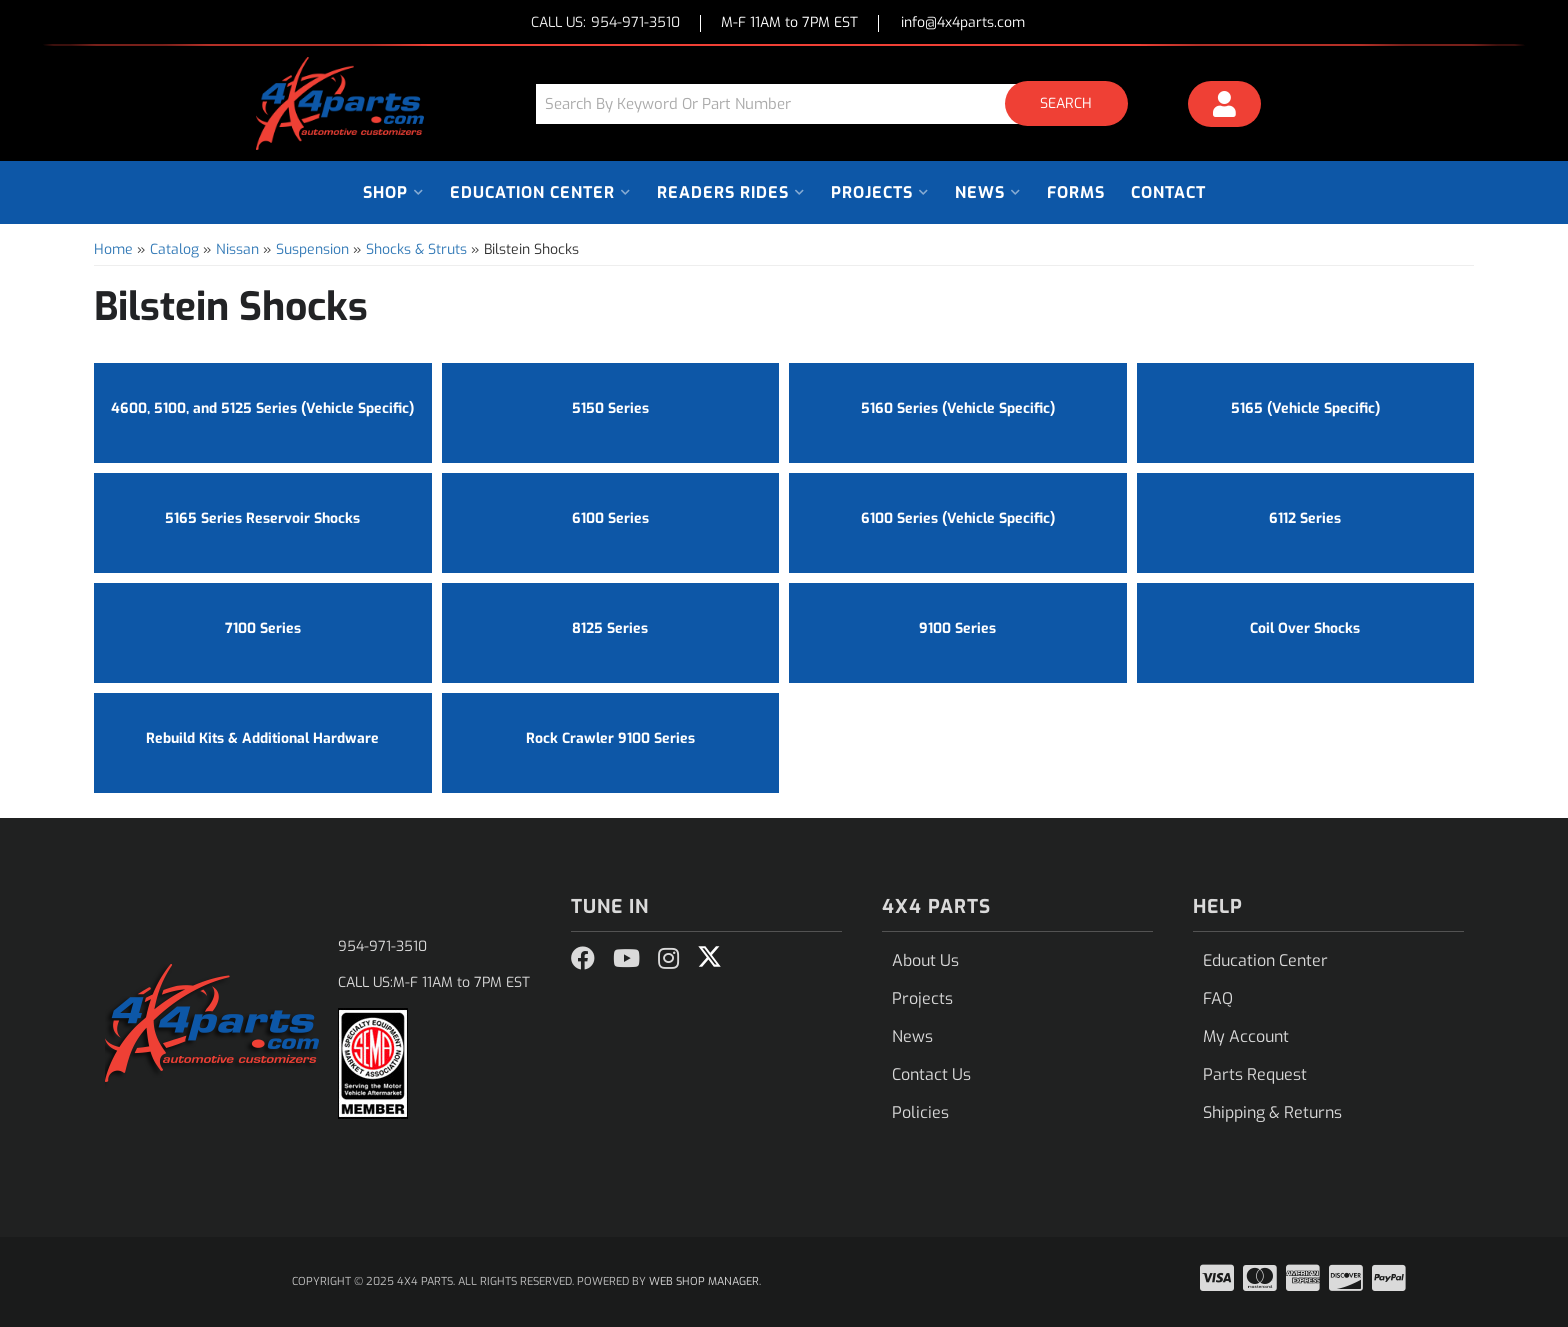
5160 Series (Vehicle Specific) (958, 408)
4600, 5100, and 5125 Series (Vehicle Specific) (262, 408)
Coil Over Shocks (1305, 628)
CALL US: (605, 23)
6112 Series (1305, 518)
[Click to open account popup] (1225, 107)
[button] (839, 103)
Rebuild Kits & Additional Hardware (262, 738)
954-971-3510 (382, 946)
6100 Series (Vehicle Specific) (958, 518)
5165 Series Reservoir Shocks (262, 518)
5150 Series (610, 408)
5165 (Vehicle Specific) (1305, 408)
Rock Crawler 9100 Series (610, 738)
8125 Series (610, 628)
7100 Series (263, 628)
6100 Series (610, 518)
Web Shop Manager (704, 1281)
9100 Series (957, 628)
